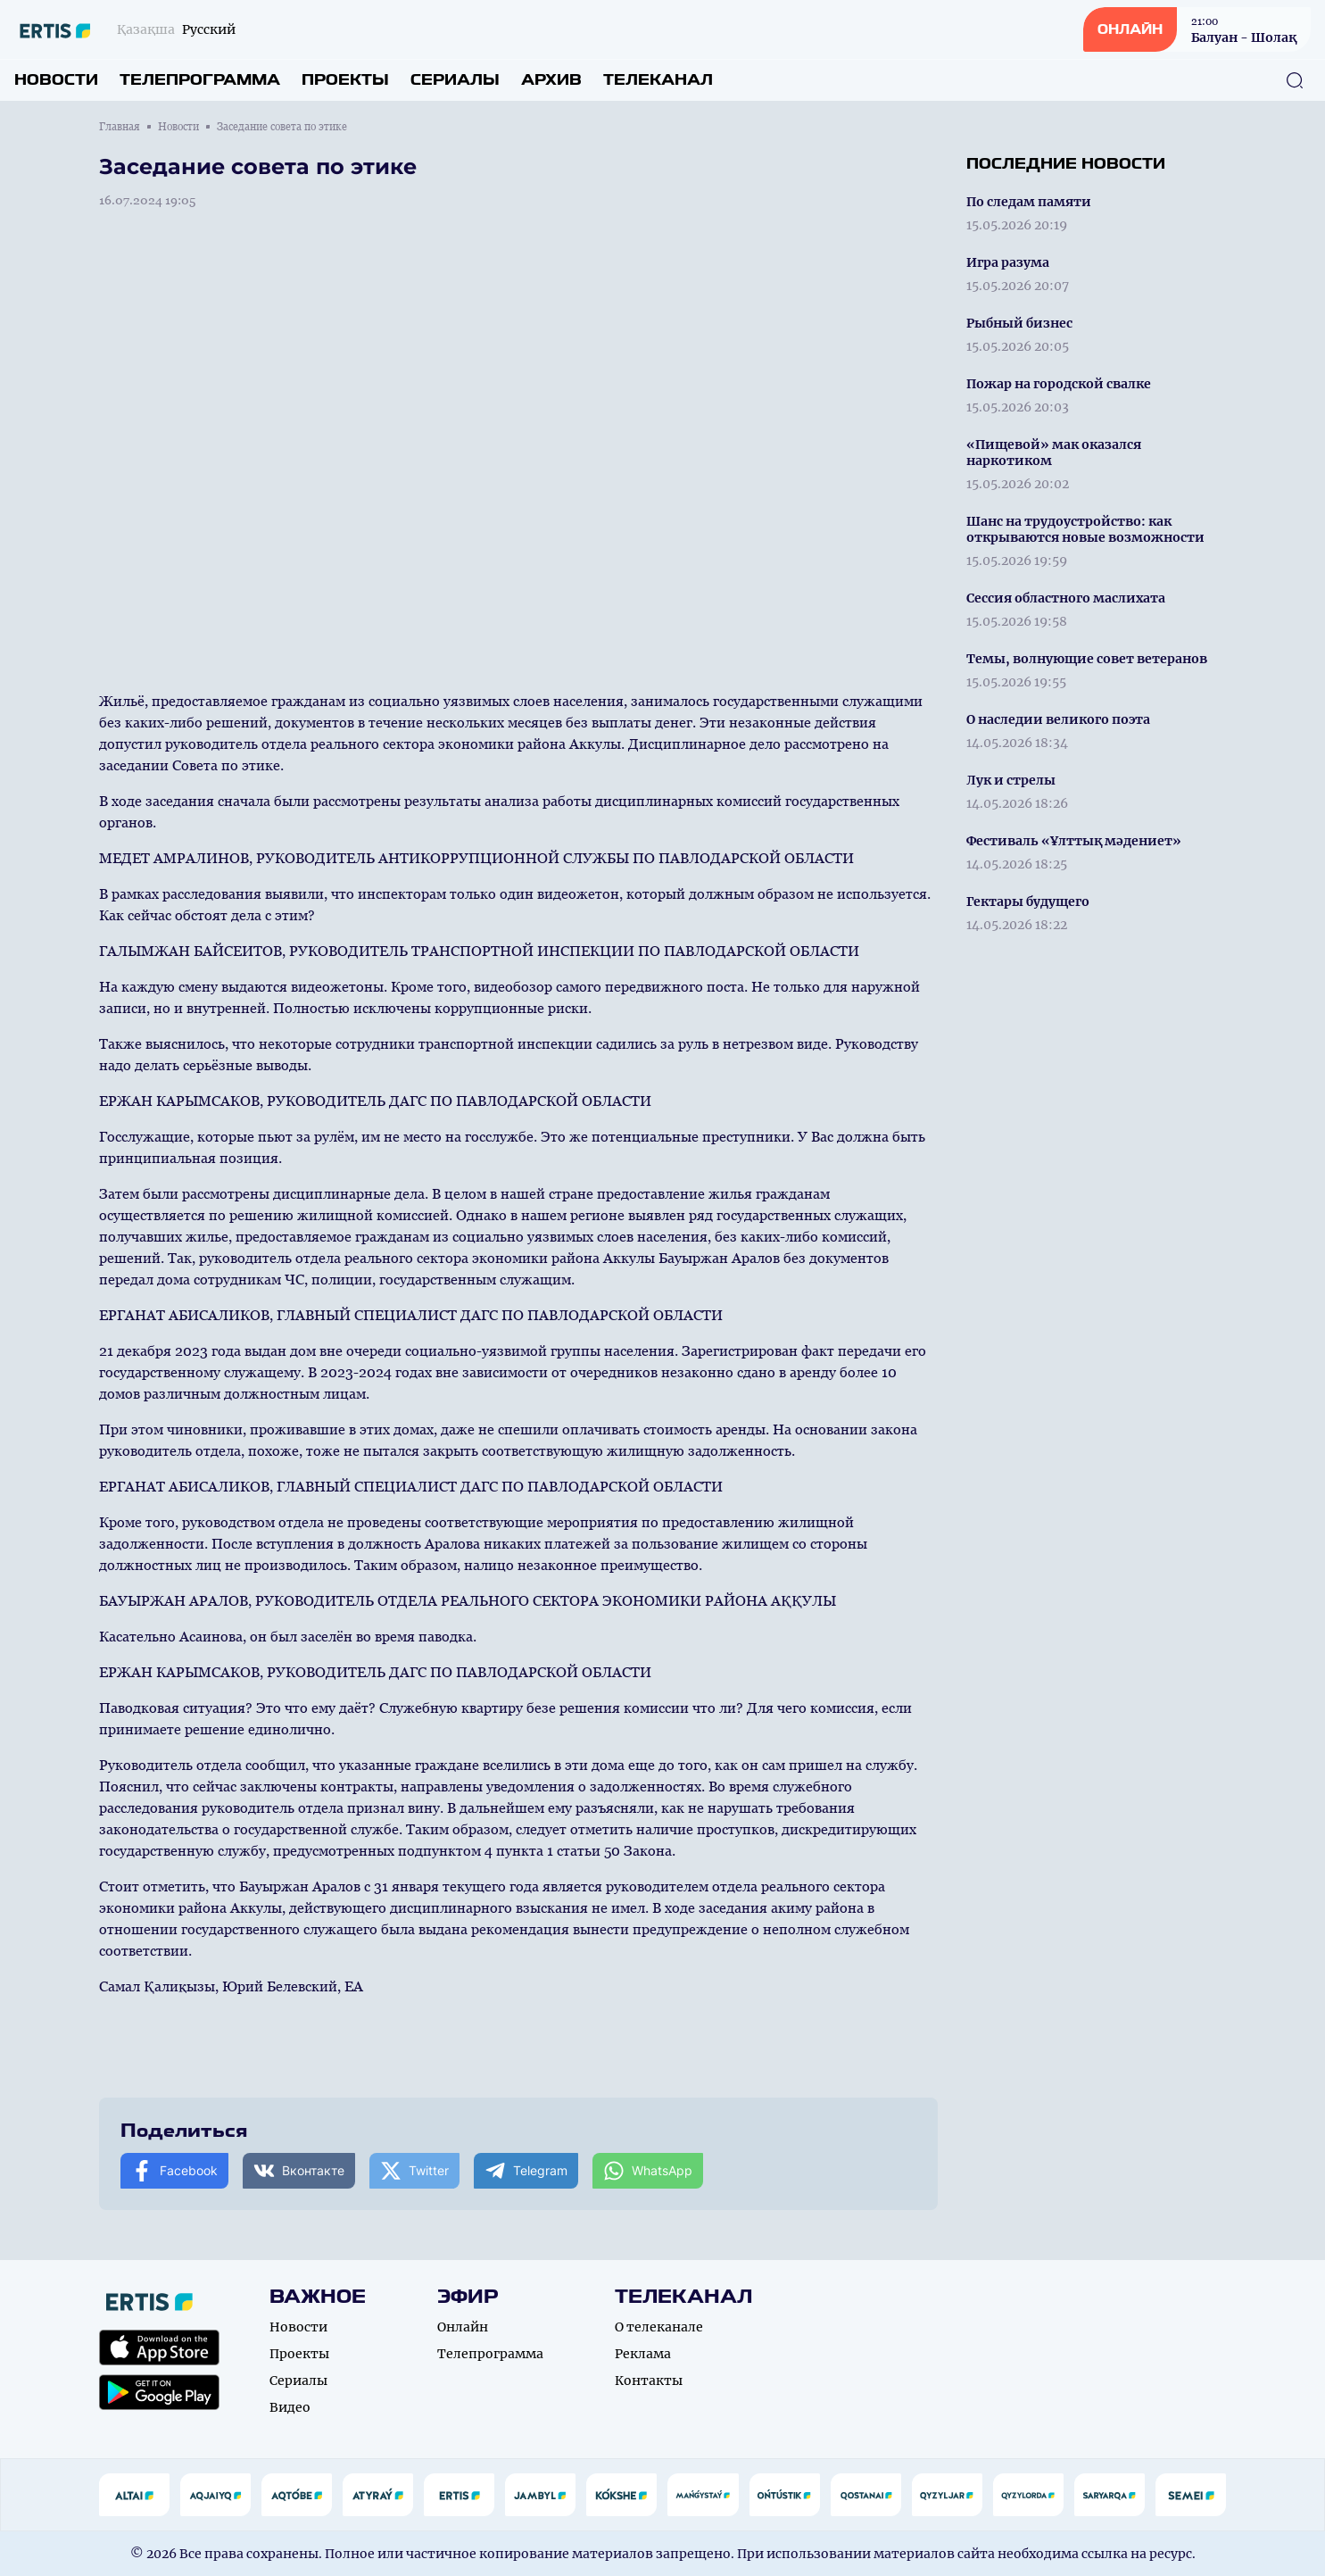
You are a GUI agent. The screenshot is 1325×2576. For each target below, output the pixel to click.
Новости (56, 79)
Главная (119, 126)
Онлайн (462, 2327)
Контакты (649, 2380)
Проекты (345, 79)
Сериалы (455, 79)
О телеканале (659, 2327)
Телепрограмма (200, 79)
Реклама (643, 2354)
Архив (551, 79)
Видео (290, 2407)
